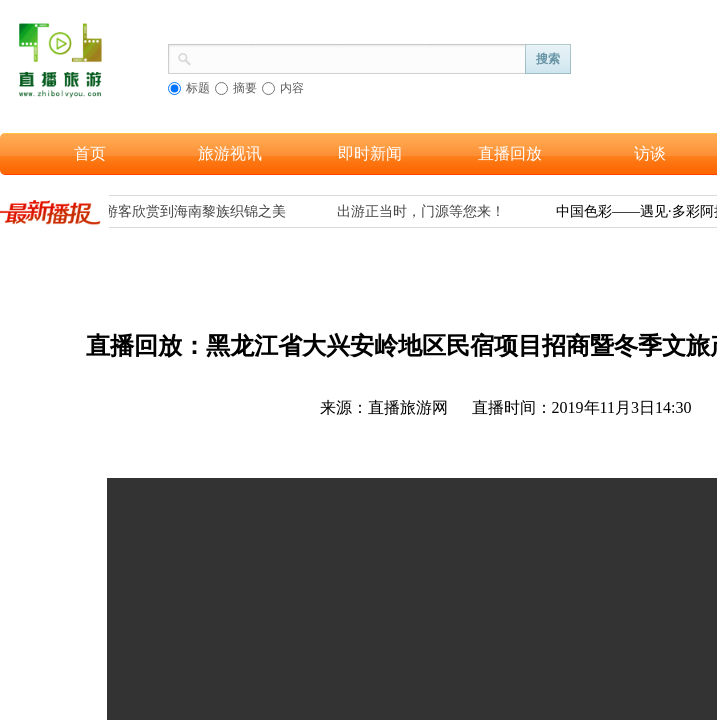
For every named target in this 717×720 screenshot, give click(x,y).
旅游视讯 (230, 153)
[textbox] (359, 57)
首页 (90, 153)
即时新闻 (370, 153)
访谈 (650, 153)
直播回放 (510, 153)
